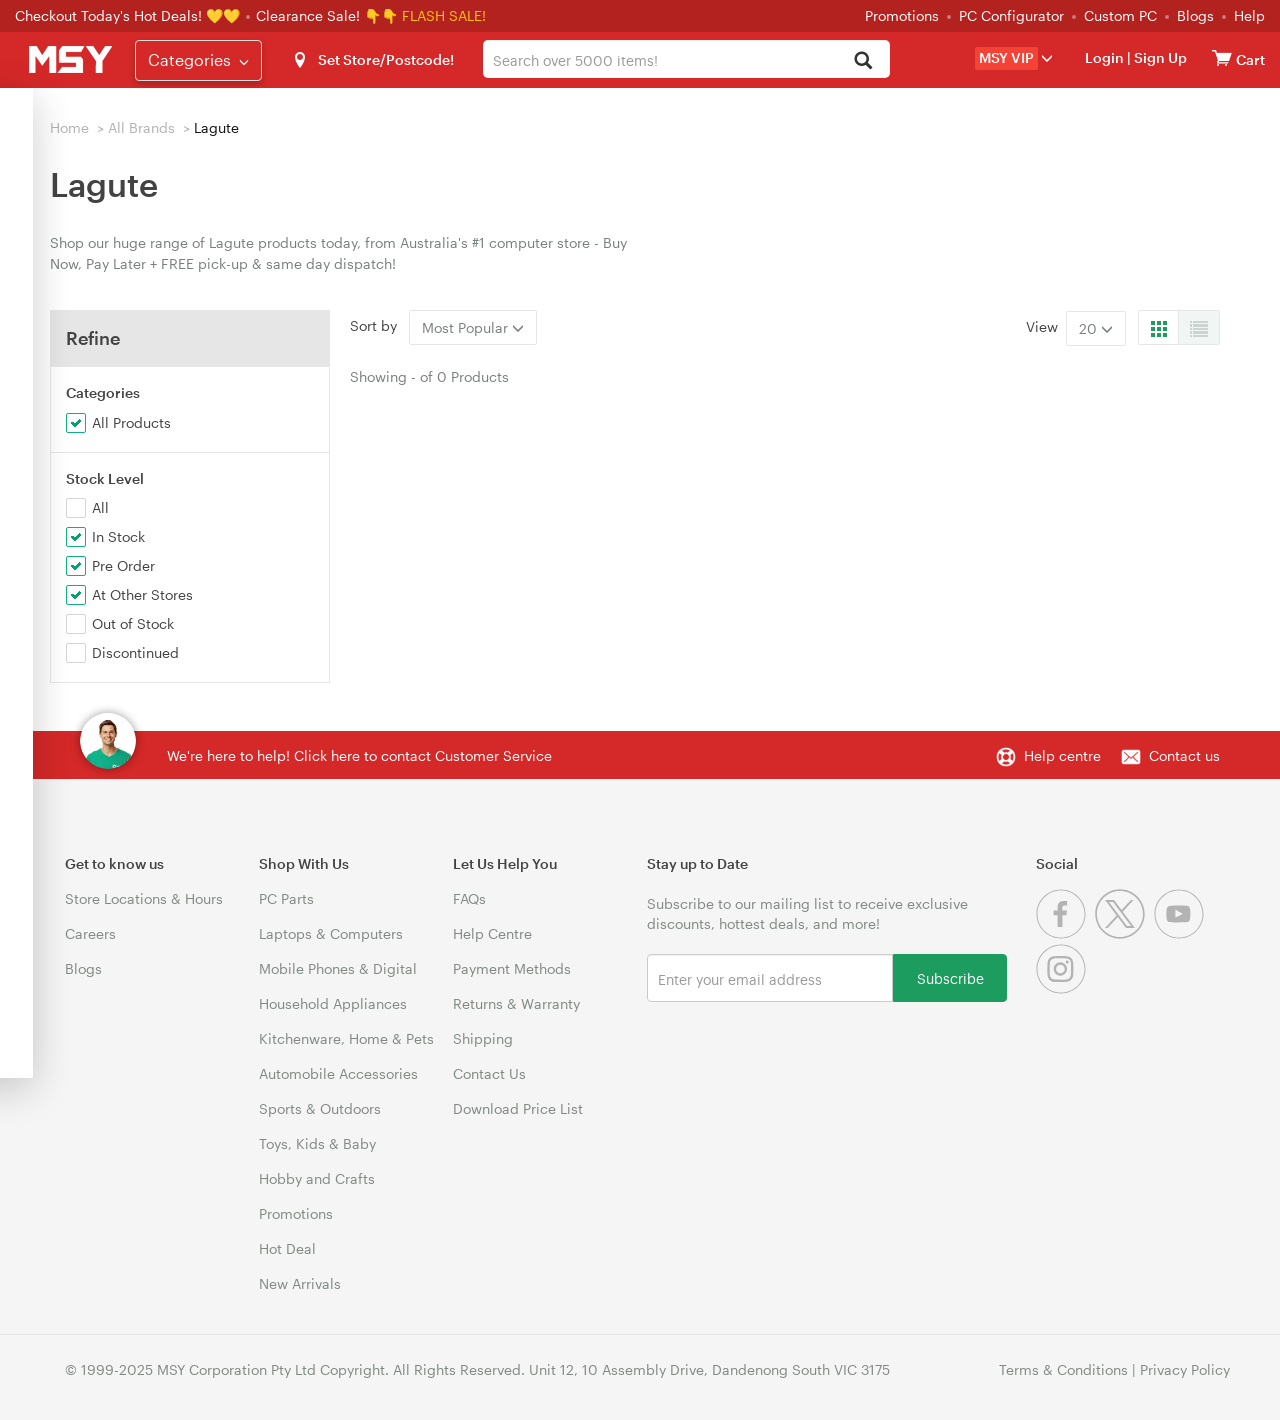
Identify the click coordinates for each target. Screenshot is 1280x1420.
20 (1096, 328)
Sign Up (1159, 57)
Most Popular (473, 327)
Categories (198, 59)
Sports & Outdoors (320, 1108)
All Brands (141, 127)
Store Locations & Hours (144, 898)
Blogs (1195, 15)
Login (1104, 57)
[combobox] (686, 59)
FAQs (469, 898)
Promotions (902, 15)
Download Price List (518, 1108)
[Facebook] (1065, 933)
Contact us (1184, 755)
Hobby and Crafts (317, 1178)
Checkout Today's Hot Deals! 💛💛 (129, 15)
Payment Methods (512, 968)
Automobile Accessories (338, 1073)
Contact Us (489, 1073)
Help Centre (492, 933)
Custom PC (1120, 15)
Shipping (483, 1038)
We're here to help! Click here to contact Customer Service (359, 755)
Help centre (1062, 755)
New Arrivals (300, 1283)
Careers (90, 933)
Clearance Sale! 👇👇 (327, 15)
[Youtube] (1181, 933)
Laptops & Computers (331, 933)
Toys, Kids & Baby (317, 1143)
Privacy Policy (1185, 1369)
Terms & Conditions (1063, 1369)
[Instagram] (1063, 988)
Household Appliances (333, 1003)
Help (1249, 15)
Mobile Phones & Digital (338, 968)
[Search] (863, 61)
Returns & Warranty (516, 1003)
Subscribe (950, 977)
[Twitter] (1124, 933)
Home (69, 127)
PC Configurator (1011, 15)
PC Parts (286, 898)
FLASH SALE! (444, 15)
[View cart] (1222, 57)
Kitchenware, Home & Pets (346, 1038)
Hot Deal (287, 1248)
